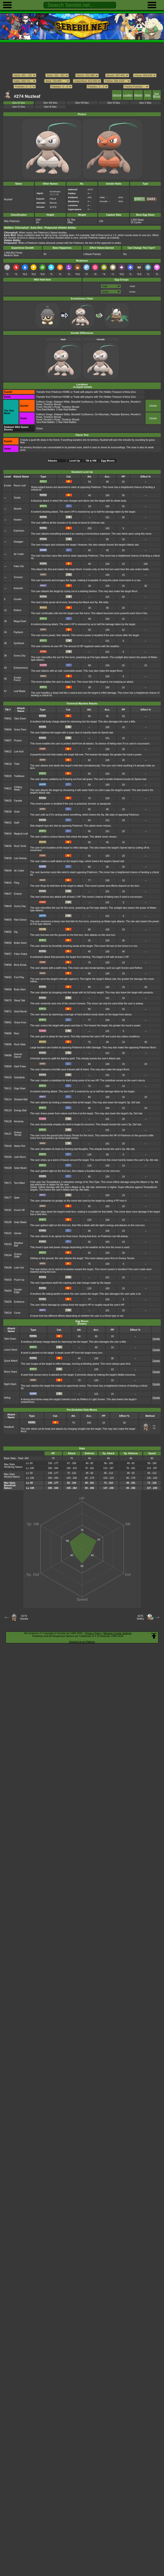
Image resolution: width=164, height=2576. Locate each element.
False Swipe (20, 954)
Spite (17, 1197)
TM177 (8, 1197)
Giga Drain (20, 1088)
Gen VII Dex (82, 103)
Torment (18, 577)
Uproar (18, 1233)
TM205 (8, 1302)
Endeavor (19, 1302)
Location (127, 95)
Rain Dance (20, 919)
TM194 (8, 1255)
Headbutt (9, 1427)
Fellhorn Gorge (44, 402)
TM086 (8, 1044)
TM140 (8, 1146)
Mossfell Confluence (82, 402)
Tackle (17, 497)
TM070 (8, 1000)
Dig (16, 932)
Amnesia (19, 1121)
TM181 (8, 1210)
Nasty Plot (19, 1146)
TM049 (8, 906)
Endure (18, 894)
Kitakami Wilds (62, 402)
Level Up (74, 460)
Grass (132, 291)
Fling (16, 883)
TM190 (8, 1222)
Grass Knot (20, 1022)
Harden (18, 519)
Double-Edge (18, 1290)
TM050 (8, 919)
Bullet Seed (20, 943)
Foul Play (19, 977)
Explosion (19, 530)
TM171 (8, 1183)
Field (132, 286)
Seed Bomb (20, 1011)
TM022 (8, 788)
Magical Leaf (21, 833)
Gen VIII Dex (50, 103)
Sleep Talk (19, 1000)
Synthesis (19, 643)
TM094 (8, 1066)
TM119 (8, 1110)
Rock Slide (20, 1044)
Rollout (17, 610)
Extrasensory (21, 668)
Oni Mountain (102, 402)
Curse (17, 1313)
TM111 (8, 1088)
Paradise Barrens (119, 402)
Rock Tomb (20, 846)
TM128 (8, 1121)
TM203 (8, 1280)
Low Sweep (20, 858)
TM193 (8, 1244)
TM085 (8, 1033)
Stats (147, 95)
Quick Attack (11, 1360)
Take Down (20, 718)
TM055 (8, 932)
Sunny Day (20, 655)
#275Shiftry (140, 1617)
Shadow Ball (21, 1099)
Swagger (18, 541)
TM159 (8, 1157)
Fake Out (19, 566)
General (117, 95)
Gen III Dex (50, 107)
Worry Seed (10, 1371)
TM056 (8, 943)
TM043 (8, 883)
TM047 (8, 894)
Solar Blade (20, 1222)
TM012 (8, 751)
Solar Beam (20, 1168)
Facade (18, 800)
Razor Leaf (20, 485)
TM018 (8, 764)
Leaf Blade (19, 691)
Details (153, 405)
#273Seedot (24, 1617)
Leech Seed (10, 1349)
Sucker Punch (17, 678)
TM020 (8, 776)
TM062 (8, 977)
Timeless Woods (52, 404)
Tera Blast (19, 1183)
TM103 (8, 1077)
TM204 (8, 1291)
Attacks (138, 95)
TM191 (8, 1233)
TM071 (8, 1011)
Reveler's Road (52, 407)
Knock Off (19, 1210)
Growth (18, 599)
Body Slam (20, 989)
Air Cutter (19, 554)
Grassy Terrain (18, 1133)
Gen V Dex (145, 103)
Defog (7, 1397)
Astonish (18, 588)
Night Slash (10, 1384)
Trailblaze (19, 776)
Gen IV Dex (18, 107)
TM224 (8, 1313)
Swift (16, 822)
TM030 (8, 811)
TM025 (8, 800)
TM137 (8, 1134)
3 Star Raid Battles (66, 409)
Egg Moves (156, 95)
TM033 (8, 833)
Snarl (17, 811)
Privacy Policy (93, 1633)
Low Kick (19, 751)
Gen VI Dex (113, 103)
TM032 (8, 822)
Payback (18, 632)
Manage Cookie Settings (117, 1633)
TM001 (8, 718)
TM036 (8, 846)
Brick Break (20, 965)
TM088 (8, 1055)
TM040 (8, 870)
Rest (16, 1033)
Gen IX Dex (18, 103)
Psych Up (19, 1280)
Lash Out (19, 1267)
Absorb (17, 508)
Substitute (19, 1077)
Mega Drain (20, 621)
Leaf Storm (20, 1157)
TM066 (8, 989)
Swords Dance (18, 1055)
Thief (16, 764)
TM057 (8, 954)
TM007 (8, 740)
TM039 (8, 858)
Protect (18, 740)
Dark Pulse (20, 1066)
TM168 (8, 1168)
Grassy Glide (18, 1255)
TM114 (8, 1099)
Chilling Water (18, 788)
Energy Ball (20, 1110)
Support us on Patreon (82, 1641)
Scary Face (20, 729)
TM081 (8, 1022)
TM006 (8, 729)
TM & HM (90, 460)
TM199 (8, 1267)
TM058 (8, 965)
